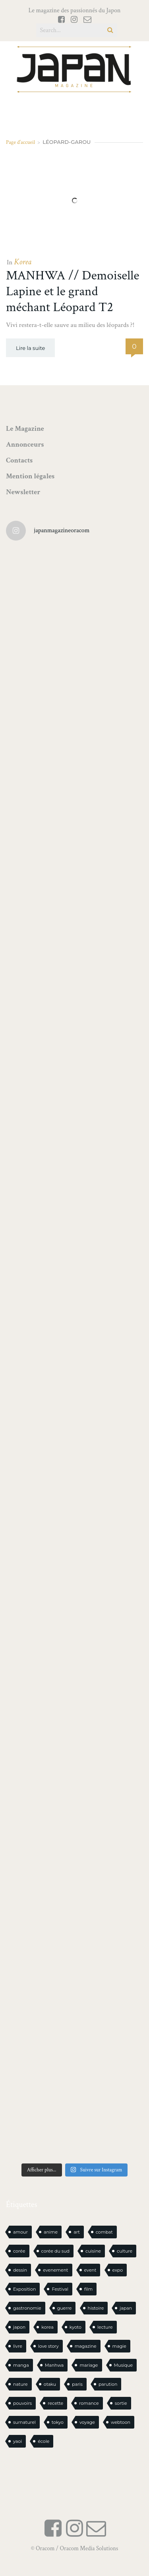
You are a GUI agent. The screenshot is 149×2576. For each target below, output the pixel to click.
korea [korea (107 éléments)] (47, 2327)
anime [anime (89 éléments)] (51, 2232)
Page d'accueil (20, 142)
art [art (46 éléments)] (77, 2232)
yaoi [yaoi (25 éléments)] (17, 2441)
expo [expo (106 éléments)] (117, 2270)
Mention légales (30, 476)
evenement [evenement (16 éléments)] (55, 2270)
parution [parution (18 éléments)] (108, 2384)
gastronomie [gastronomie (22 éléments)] (27, 2308)
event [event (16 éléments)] (90, 2270)
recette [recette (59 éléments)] (55, 2403)
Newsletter (23, 492)
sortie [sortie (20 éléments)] (121, 2403)
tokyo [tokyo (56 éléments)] (58, 2422)
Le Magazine (25, 428)
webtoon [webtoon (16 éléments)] (120, 2422)
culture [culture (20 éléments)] (124, 2251)
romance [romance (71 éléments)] (89, 2403)
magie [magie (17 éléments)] (119, 2346)
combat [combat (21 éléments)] (104, 2232)
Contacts (19, 460)
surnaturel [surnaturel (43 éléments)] (24, 2422)
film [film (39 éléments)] (88, 2289)
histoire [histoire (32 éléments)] (96, 2308)
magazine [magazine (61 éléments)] (86, 2346)
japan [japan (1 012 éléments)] (126, 2308)
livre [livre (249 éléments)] (17, 2346)
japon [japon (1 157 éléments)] (19, 2327)
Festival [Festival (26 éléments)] (60, 2289)
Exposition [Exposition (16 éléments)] (24, 2289)
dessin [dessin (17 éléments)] (20, 2270)
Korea (22, 262)
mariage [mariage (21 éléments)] (88, 2365)
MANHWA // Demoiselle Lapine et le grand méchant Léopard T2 (72, 291)
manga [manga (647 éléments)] (21, 2365)
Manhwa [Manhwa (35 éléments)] (54, 2365)
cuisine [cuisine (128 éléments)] (93, 2251)
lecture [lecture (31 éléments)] (105, 2327)
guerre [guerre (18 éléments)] (64, 2308)
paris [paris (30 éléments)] (77, 2384)
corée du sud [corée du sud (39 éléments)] (55, 2251)
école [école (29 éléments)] (43, 2441)
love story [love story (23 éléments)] (48, 2346)
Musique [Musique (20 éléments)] (123, 2365)
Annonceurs (25, 444)
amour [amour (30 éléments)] (20, 2232)
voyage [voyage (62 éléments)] (87, 2422)
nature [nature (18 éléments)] (20, 2384)
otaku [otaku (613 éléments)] (50, 2384)
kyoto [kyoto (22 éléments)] (75, 2327)
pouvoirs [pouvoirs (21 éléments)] (22, 2403)
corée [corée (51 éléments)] (19, 2251)
